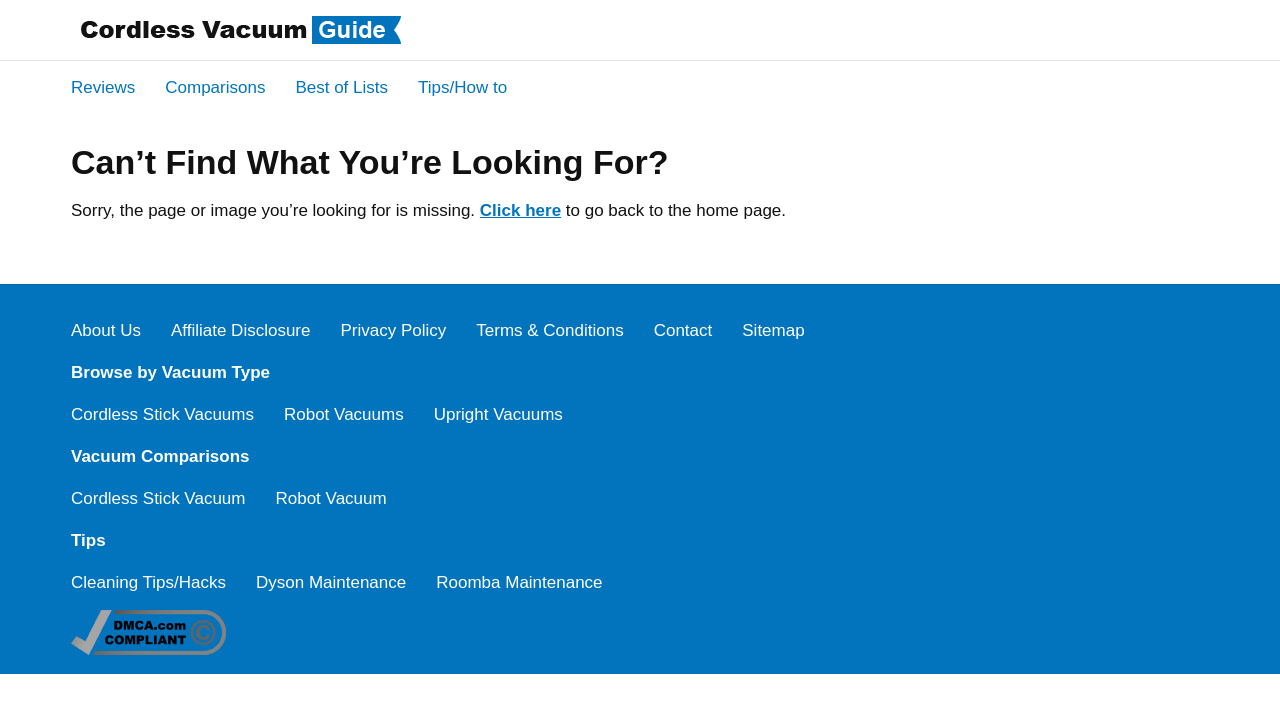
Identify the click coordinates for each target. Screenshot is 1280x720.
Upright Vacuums (498, 414)
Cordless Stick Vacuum (158, 498)
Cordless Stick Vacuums (162, 414)
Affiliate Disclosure (241, 330)
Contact (683, 330)
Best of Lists (341, 87)
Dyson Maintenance (331, 582)
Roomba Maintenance (519, 582)
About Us (106, 330)
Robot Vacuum (330, 498)
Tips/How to (462, 87)
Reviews (103, 87)
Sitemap (773, 330)
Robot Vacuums (344, 414)
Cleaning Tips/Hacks (148, 582)
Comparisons (215, 87)
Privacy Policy (393, 330)
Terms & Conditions (549, 330)
